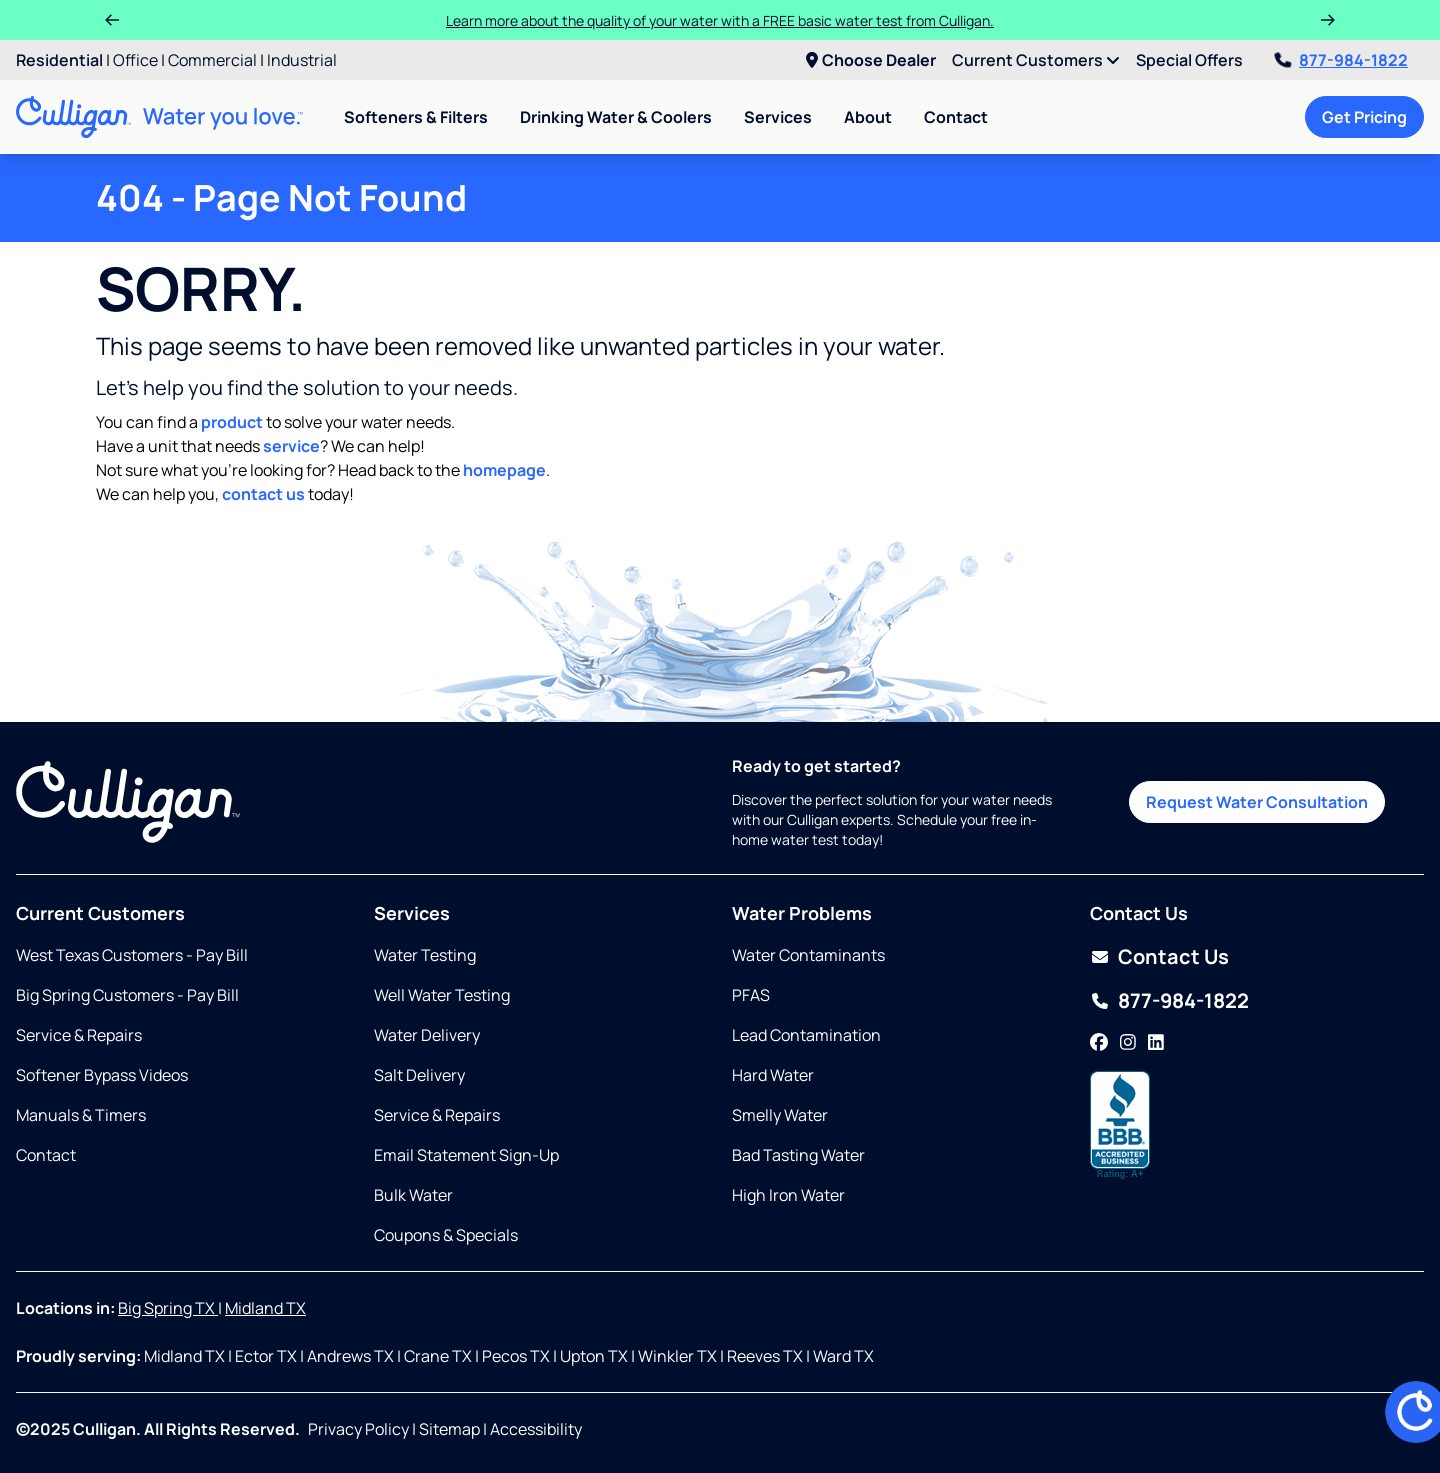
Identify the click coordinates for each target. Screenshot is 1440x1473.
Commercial (212, 60)
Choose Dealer (871, 60)
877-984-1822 (1341, 60)
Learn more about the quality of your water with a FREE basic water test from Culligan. (720, 20)
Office (135, 60)
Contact (956, 117)
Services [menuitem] (778, 117)
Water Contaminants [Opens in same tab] (808, 955)
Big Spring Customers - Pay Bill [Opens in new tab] (127, 995)
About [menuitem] (868, 117)
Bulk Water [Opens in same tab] (413, 1195)
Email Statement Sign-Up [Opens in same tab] (466, 1155)
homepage (504, 470)
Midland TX (265, 1308)
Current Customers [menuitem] (1036, 60)
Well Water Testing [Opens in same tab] (442, 995)
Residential (59, 60)
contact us (263, 494)
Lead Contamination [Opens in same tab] (806, 1035)
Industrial (302, 60)
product (232, 422)
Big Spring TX (168, 1308)
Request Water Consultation (1257, 802)
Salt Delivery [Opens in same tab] (419, 1075)
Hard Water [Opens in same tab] (773, 1075)
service (291, 446)
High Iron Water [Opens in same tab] (788, 1195)
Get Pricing (1364, 117)
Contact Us (1173, 956)
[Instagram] (1128, 1043)
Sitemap (449, 1429)
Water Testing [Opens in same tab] (425, 955)
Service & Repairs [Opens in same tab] (79, 1035)
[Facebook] (1099, 1043)
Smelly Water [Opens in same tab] (780, 1115)
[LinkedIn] (1156, 1043)
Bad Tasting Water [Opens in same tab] (798, 1155)
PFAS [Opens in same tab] (751, 995)
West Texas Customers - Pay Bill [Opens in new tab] (132, 955)
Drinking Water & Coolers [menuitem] (616, 117)
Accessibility (536, 1429)
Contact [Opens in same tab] (46, 1155)
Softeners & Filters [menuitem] (416, 117)
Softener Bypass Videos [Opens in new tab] (102, 1075)
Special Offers (1189, 60)
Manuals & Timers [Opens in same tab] (81, 1115)
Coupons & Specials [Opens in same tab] (446, 1235)
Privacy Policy (358, 1429)
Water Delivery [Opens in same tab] (427, 1035)
